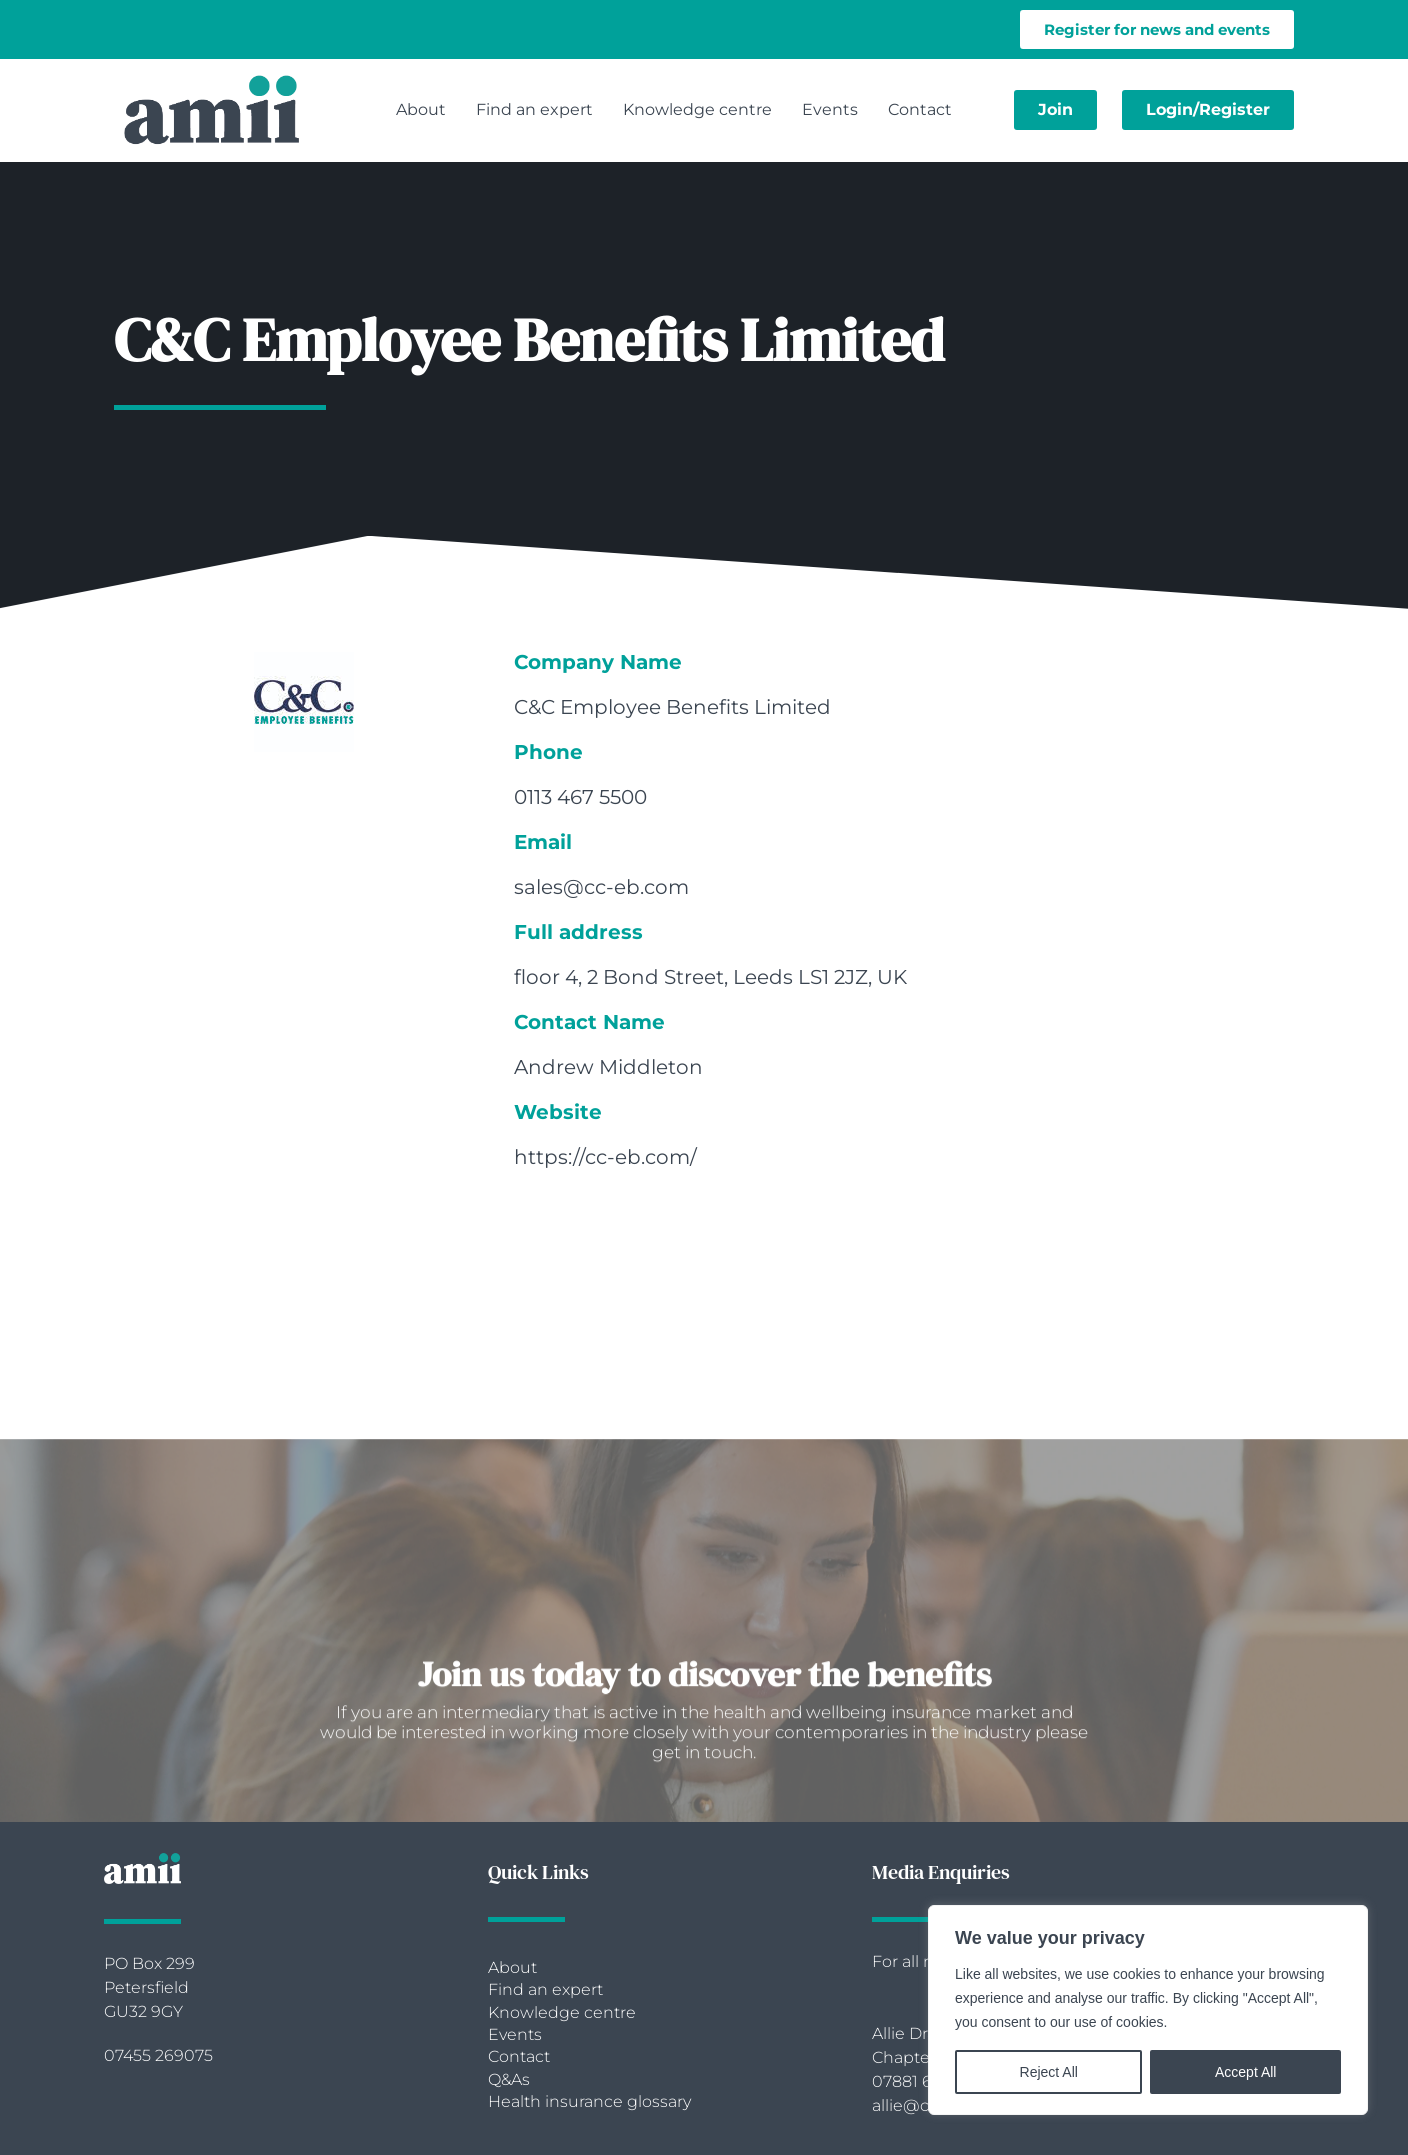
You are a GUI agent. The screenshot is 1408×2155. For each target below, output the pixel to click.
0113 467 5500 (580, 797)
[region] (1148, 2010)
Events (830, 109)
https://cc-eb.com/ (605, 1157)
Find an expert (534, 109)
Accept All (1245, 2072)
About (421, 109)
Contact (920, 109)
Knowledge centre (697, 109)
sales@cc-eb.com (601, 887)
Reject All (1049, 2072)
